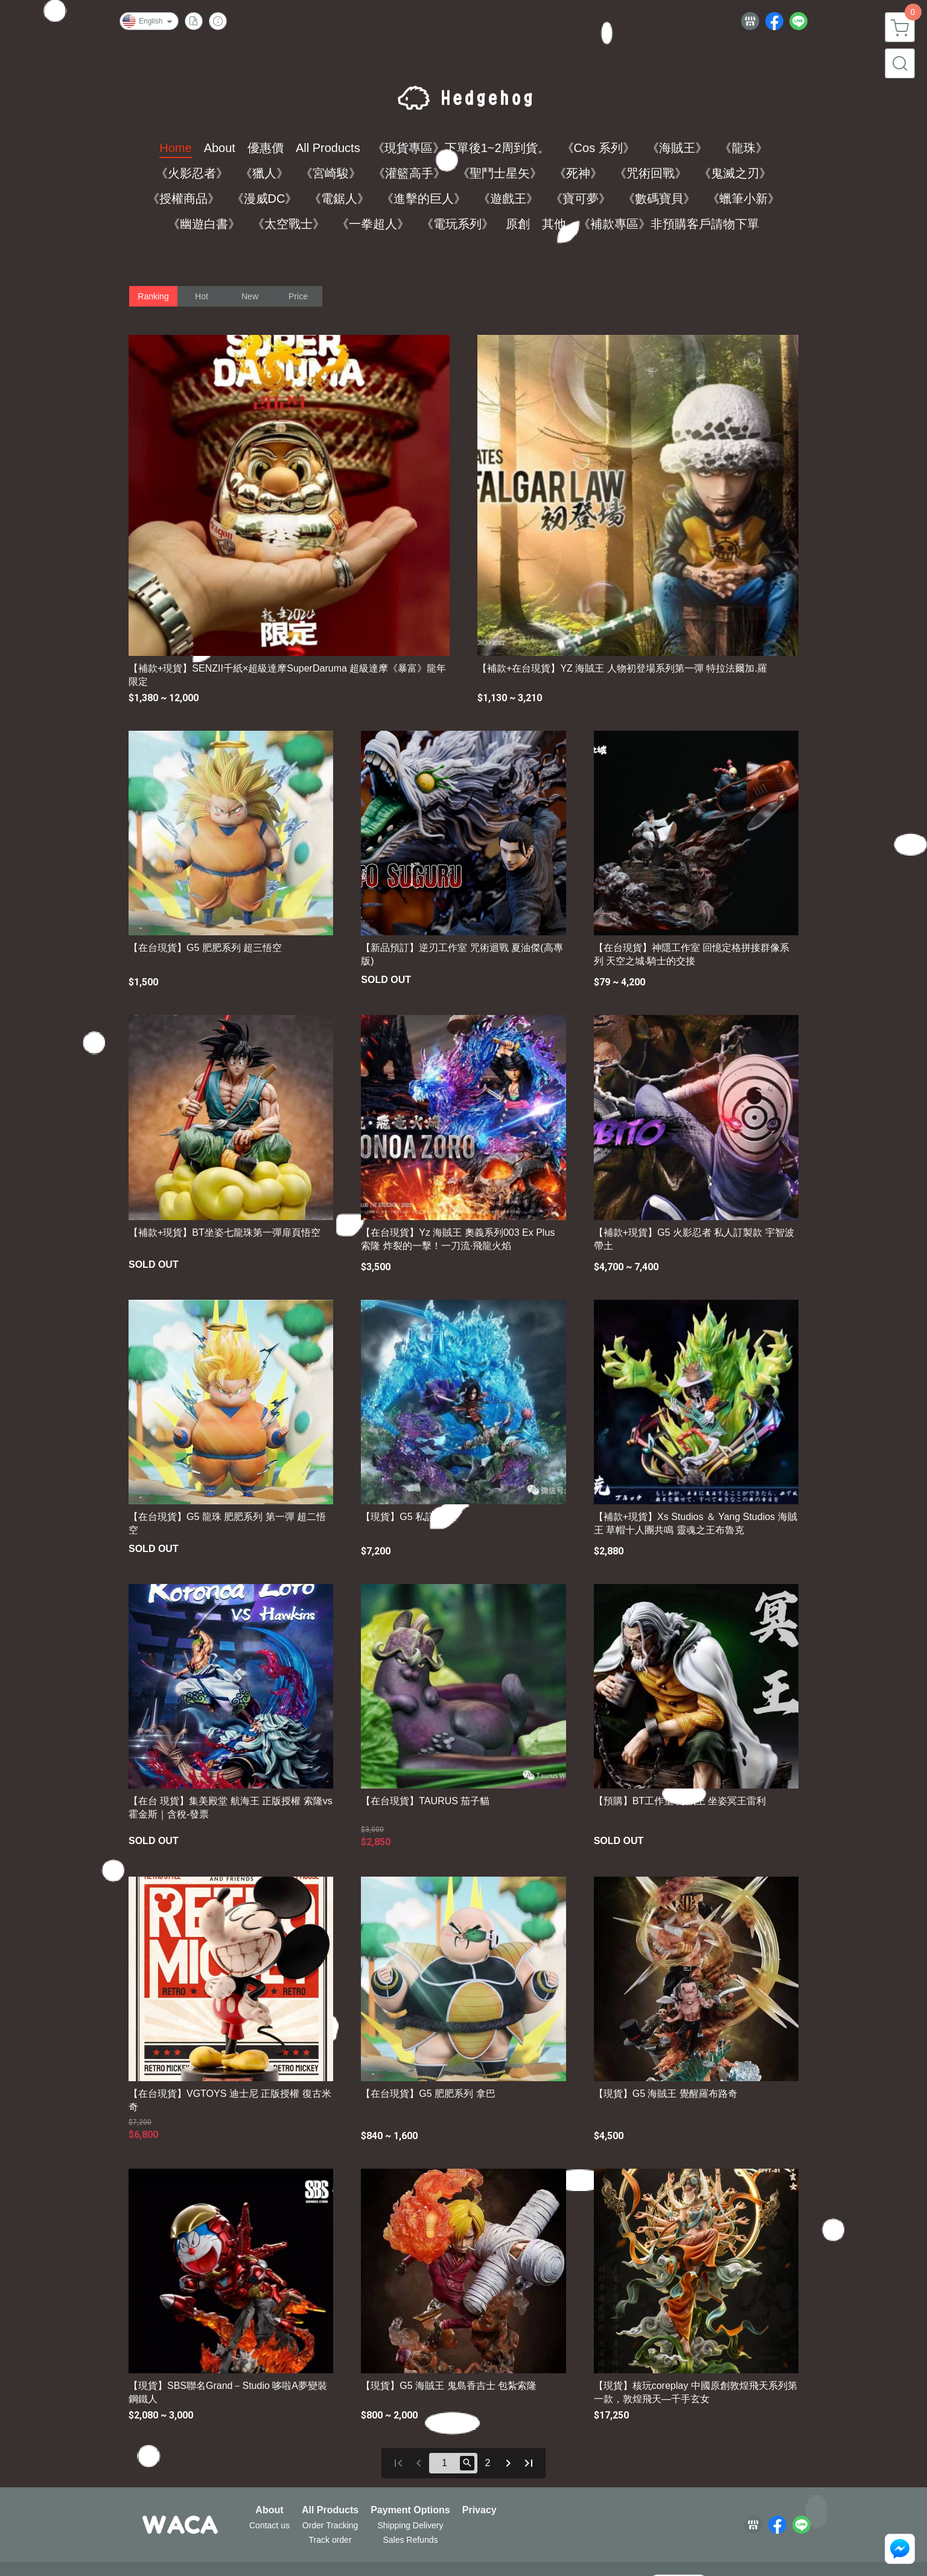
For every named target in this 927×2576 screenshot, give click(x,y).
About (269, 2510)
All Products (330, 2510)
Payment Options (410, 2510)
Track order (330, 2540)
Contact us (269, 2525)
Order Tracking (330, 2525)
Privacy (479, 2510)
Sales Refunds (410, 2540)
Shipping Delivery (410, 2525)
